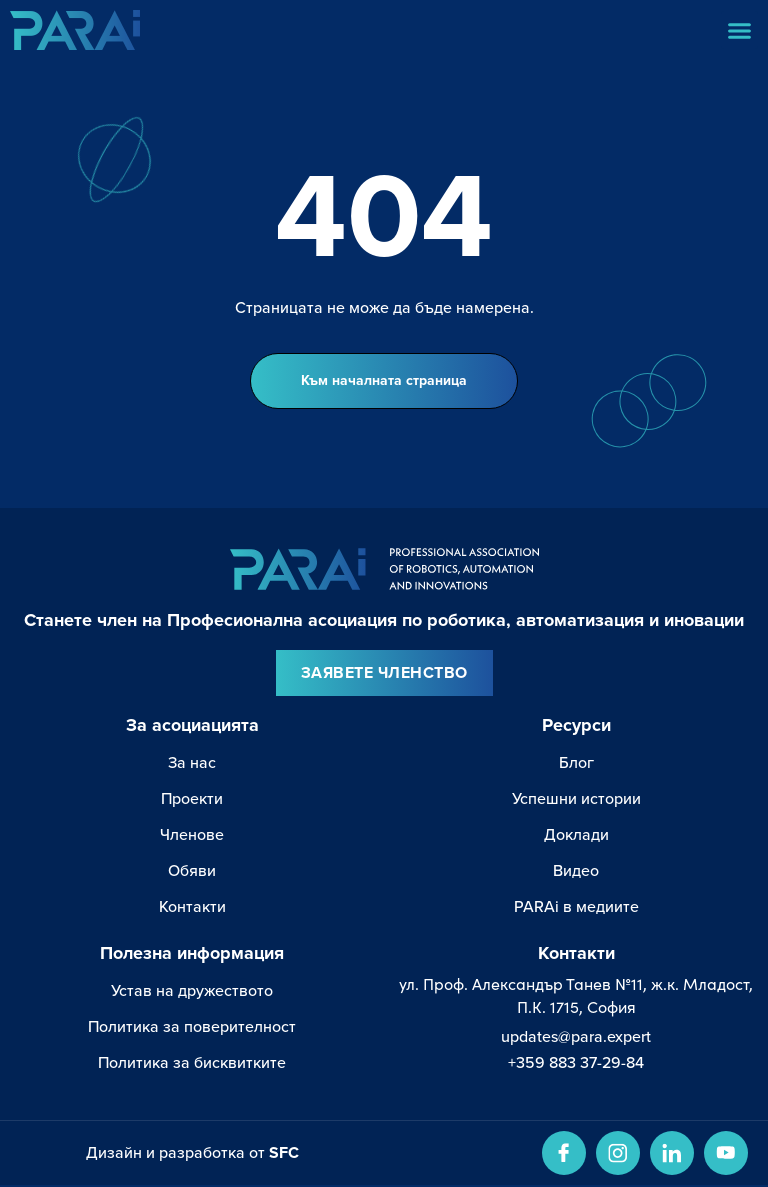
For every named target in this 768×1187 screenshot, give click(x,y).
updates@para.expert (576, 1038)
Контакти (192, 908)
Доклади (576, 836)
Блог (576, 764)
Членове (192, 836)
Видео (576, 872)
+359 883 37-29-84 (576, 1064)
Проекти (192, 800)
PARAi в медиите (576, 908)
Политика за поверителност (192, 1028)
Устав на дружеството (192, 992)
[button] (740, 30)
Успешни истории (576, 800)
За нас (192, 764)
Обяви (192, 872)
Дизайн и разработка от (192, 1155)
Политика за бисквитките (192, 1064)
